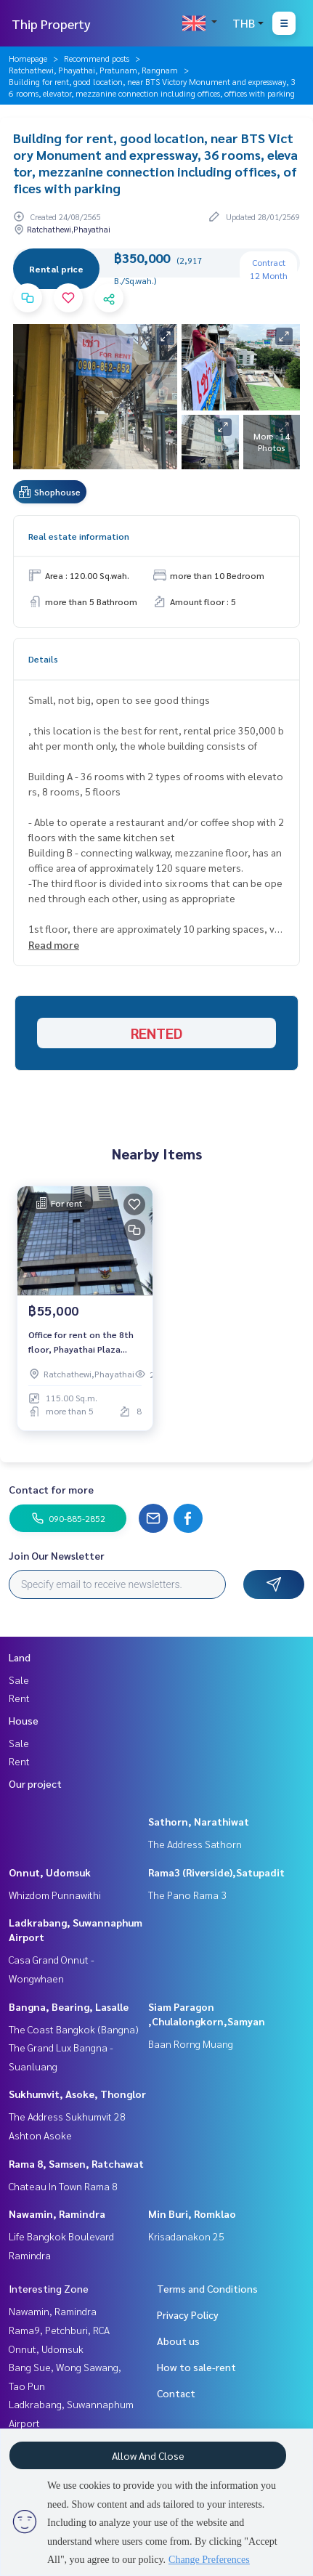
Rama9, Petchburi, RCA (59, 2329)
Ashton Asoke (40, 2135)
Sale (19, 1679)
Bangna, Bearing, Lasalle (69, 2006)
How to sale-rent (196, 2366)
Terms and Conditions (207, 2288)
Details (43, 659)
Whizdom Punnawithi (55, 1894)
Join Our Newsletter (57, 1555)
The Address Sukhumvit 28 (67, 2116)
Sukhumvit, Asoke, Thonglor (77, 2093)
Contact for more (51, 1489)
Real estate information (78, 536)
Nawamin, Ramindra (57, 2213)
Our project (35, 1783)
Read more (53, 944)
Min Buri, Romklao (192, 2213)
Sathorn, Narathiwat (198, 1821)
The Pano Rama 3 (187, 1894)
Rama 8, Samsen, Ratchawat (76, 2163)
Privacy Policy (188, 2314)
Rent (19, 1697)
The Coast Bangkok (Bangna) (74, 2029)
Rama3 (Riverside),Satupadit (216, 1872)
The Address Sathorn (195, 1843)
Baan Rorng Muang (190, 2043)
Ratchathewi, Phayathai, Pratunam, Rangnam (93, 70)
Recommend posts (96, 58)
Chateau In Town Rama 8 (63, 2185)
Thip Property (51, 23)
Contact (176, 2392)
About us (178, 2340)
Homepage (28, 58)
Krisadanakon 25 (186, 2236)
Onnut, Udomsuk (50, 1872)
